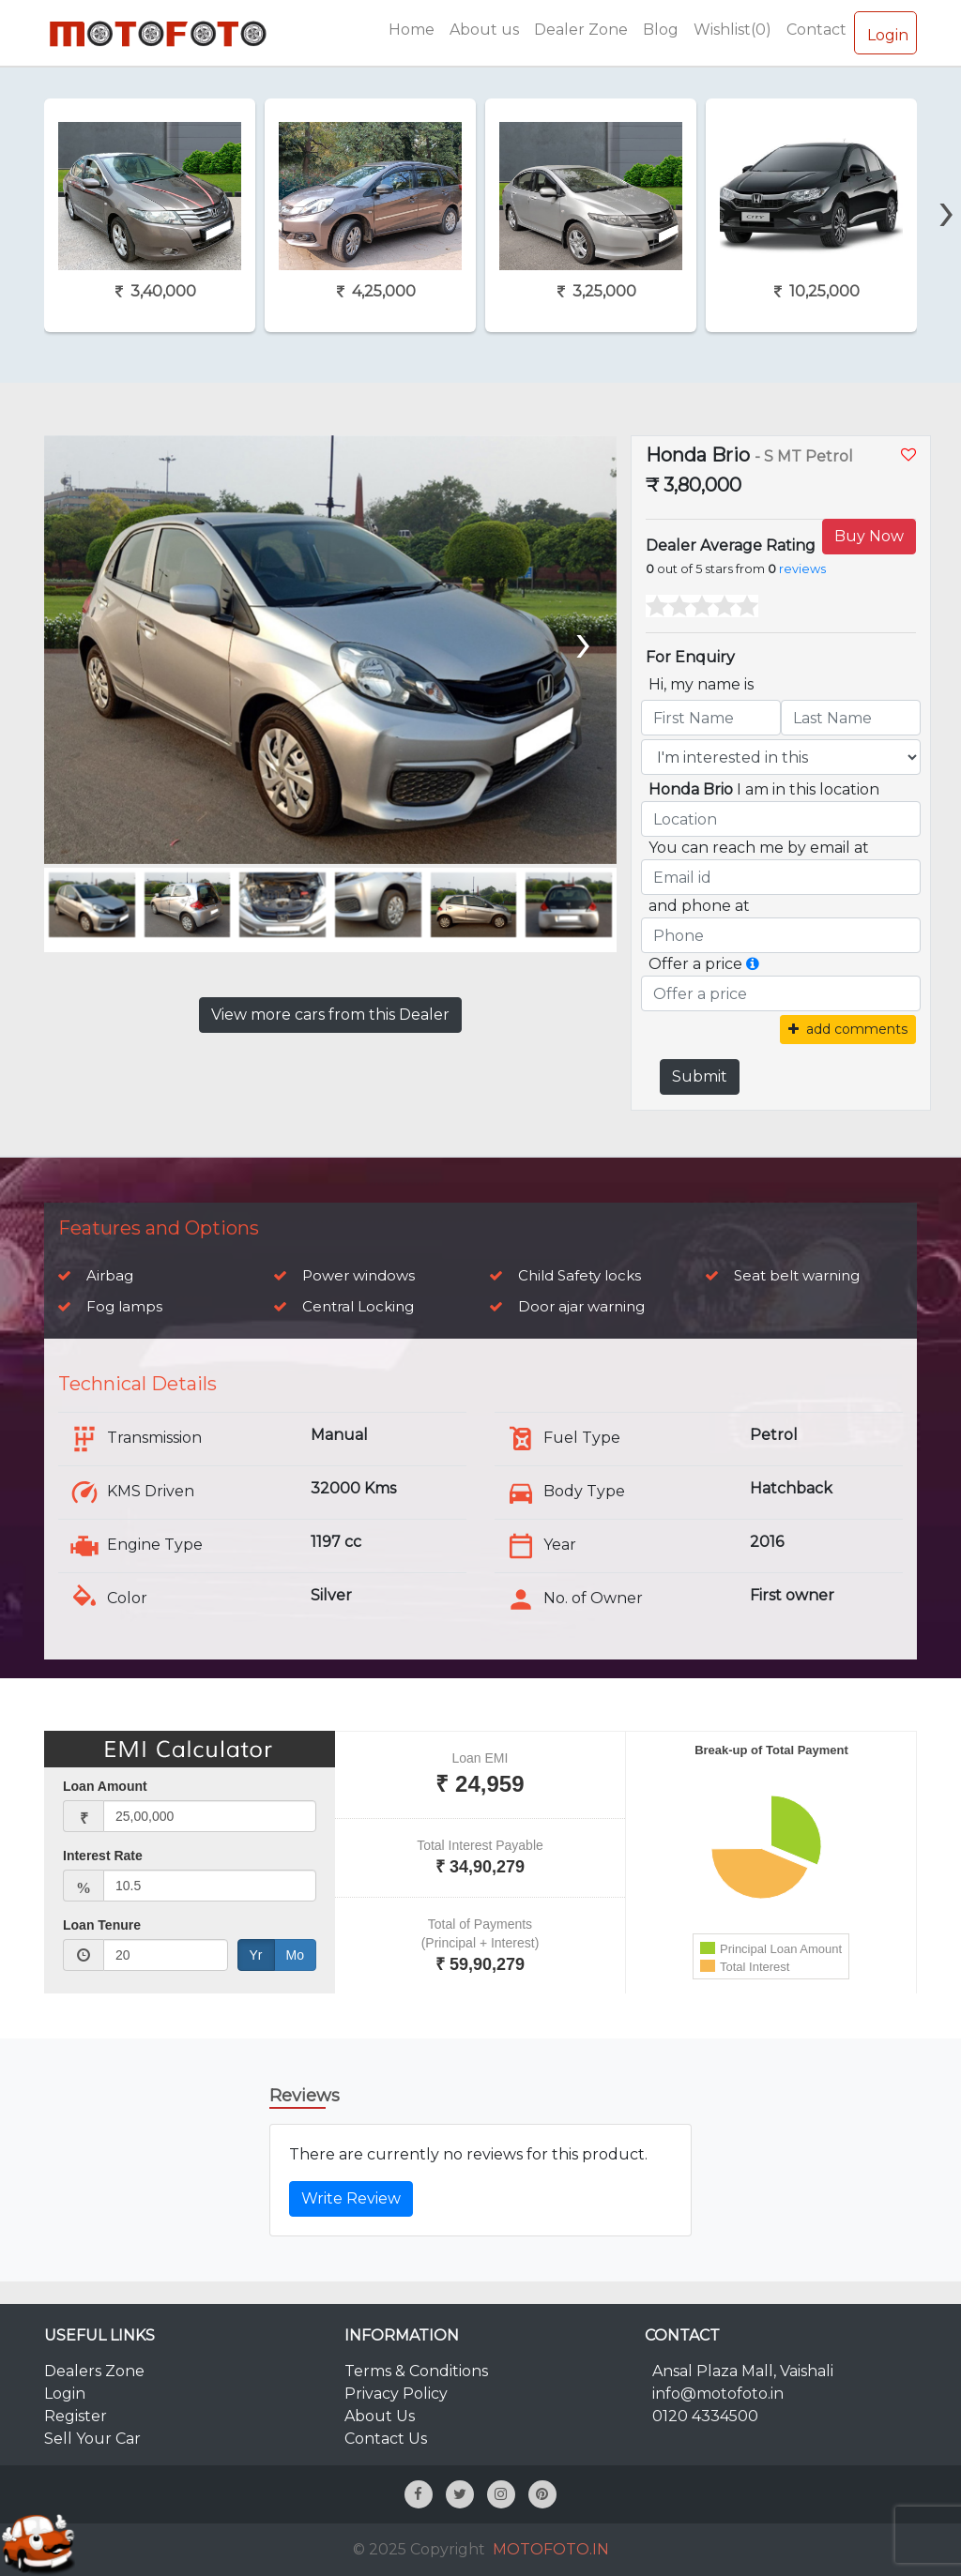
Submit (699, 1076)
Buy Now (869, 536)
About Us (379, 2416)
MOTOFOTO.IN (551, 2549)
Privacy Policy (396, 2393)
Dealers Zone (94, 2371)
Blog (661, 29)
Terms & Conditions (416, 2371)
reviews (802, 569)
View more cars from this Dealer (330, 1014)
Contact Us (385, 2438)
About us (484, 29)
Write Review (351, 2198)
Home (412, 29)
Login (885, 32)
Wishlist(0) (732, 29)
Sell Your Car (92, 2438)
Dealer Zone (581, 29)
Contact (816, 29)
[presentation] (947, 178)
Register (75, 2416)
